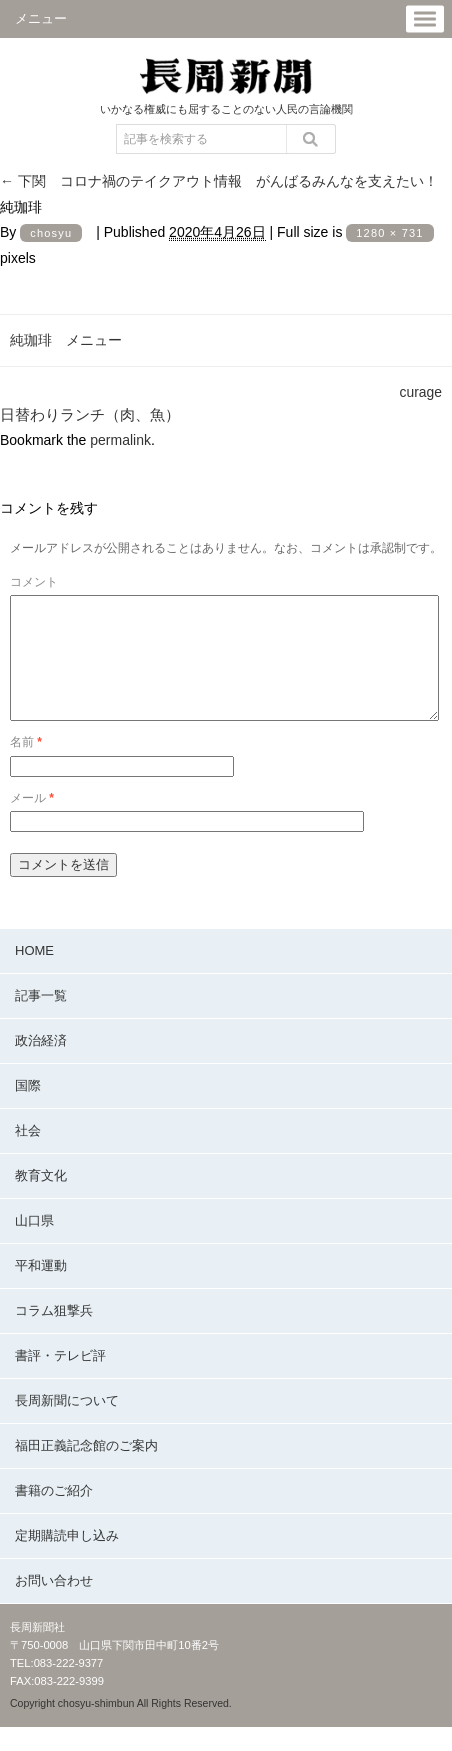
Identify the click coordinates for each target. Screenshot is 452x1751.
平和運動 (41, 1289)
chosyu (51, 233)
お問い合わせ (54, 1604)
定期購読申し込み (67, 1559)
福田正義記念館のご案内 (86, 1469)
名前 (26, 766)
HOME (34, 974)
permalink (120, 440)
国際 (28, 1109)
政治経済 (41, 1064)
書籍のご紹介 (54, 1514)
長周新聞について (67, 1424)
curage (421, 392)
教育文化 (41, 1199)
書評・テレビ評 (60, 1379)
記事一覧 (41, 1019)
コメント (34, 582)
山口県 (34, 1244)
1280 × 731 (389, 233)
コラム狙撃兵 (54, 1334)
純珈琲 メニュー (66, 340)
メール (32, 822)
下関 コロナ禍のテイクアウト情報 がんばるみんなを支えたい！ (219, 181)
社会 (28, 1154)
